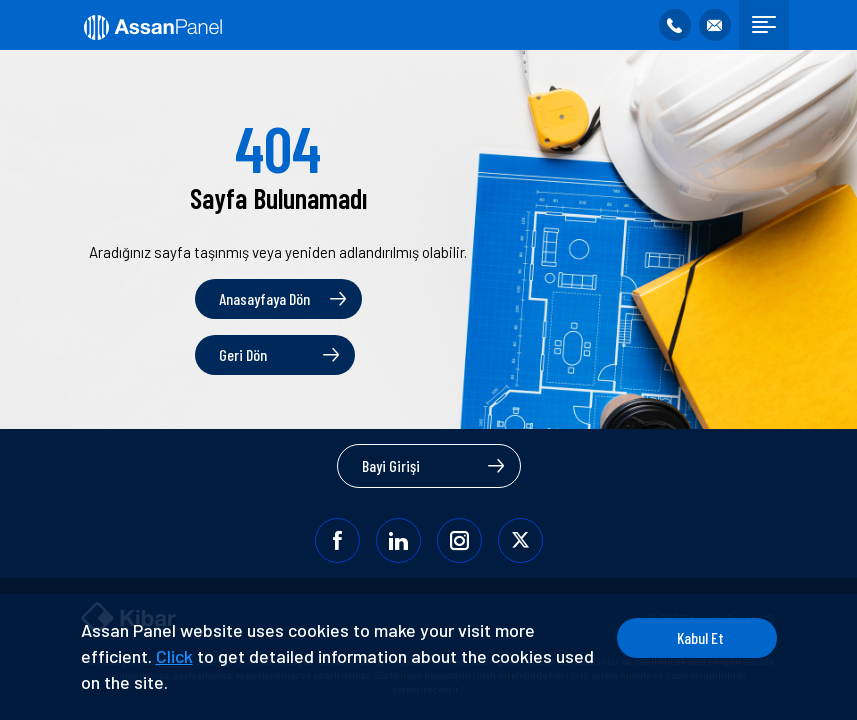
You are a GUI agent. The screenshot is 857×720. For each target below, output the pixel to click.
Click (174, 656)
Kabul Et (700, 637)
